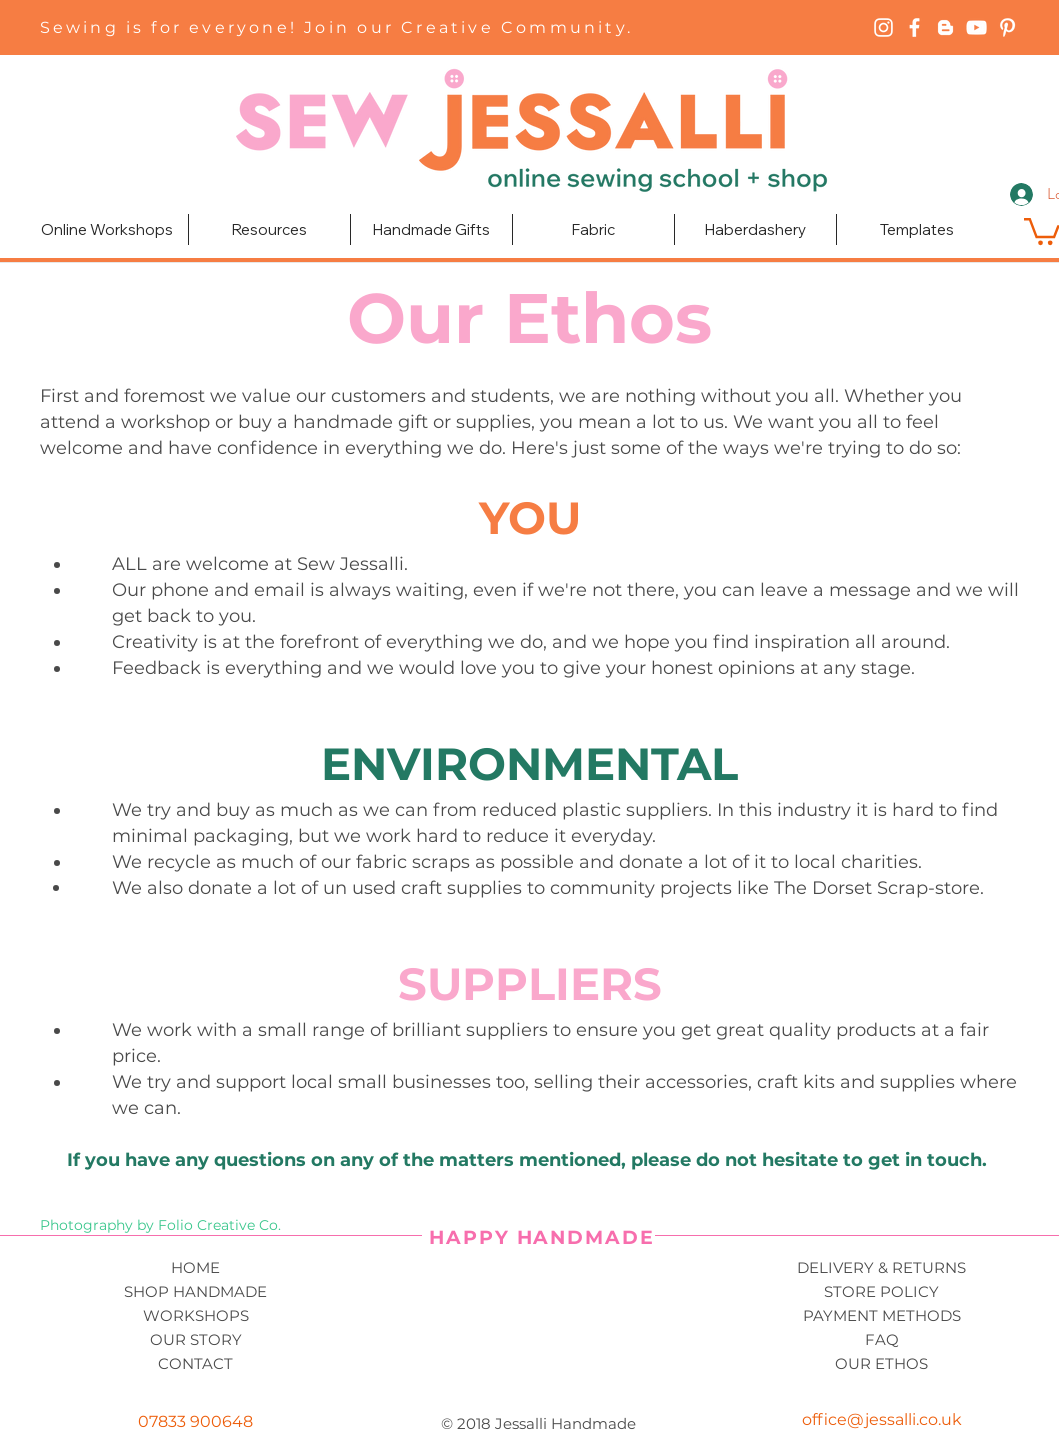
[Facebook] (914, 27)
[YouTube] (976, 27)
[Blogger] (945, 27)
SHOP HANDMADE (195, 1291)
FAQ (882, 1339)
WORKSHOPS (196, 1315)
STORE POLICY (881, 1291)
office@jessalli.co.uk (882, 1419)
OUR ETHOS (881, 1363)
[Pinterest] (1007, 27)
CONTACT (195, 1363)
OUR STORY (196, 1339)
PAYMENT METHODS (882, 1315)
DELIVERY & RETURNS (881, 1267)
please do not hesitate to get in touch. (811, 1160)
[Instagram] (883, 27)
